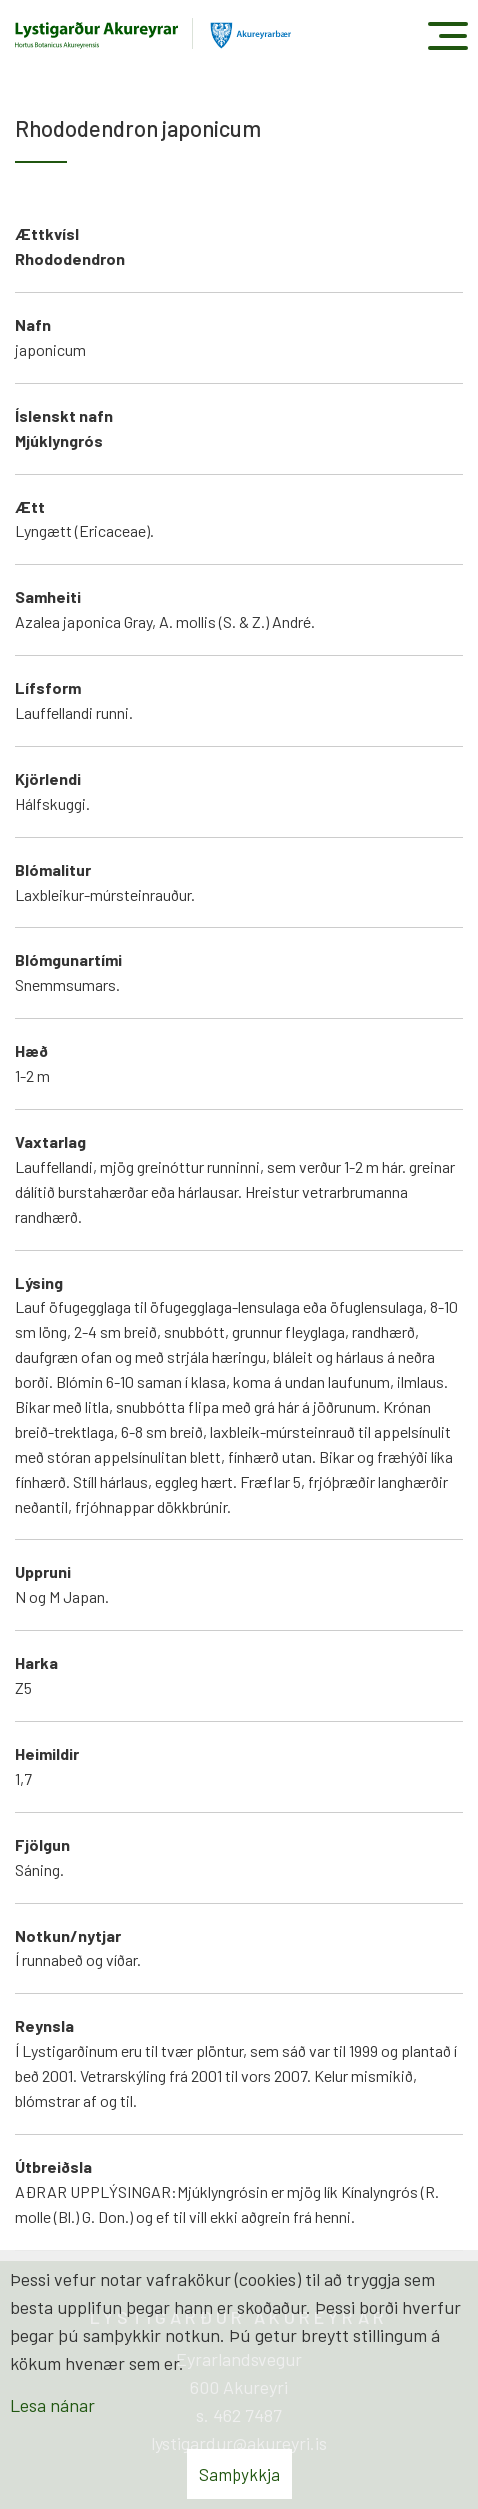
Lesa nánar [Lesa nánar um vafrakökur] (52, 2405)
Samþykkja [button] (239, 2474)
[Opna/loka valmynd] (447, 35)
